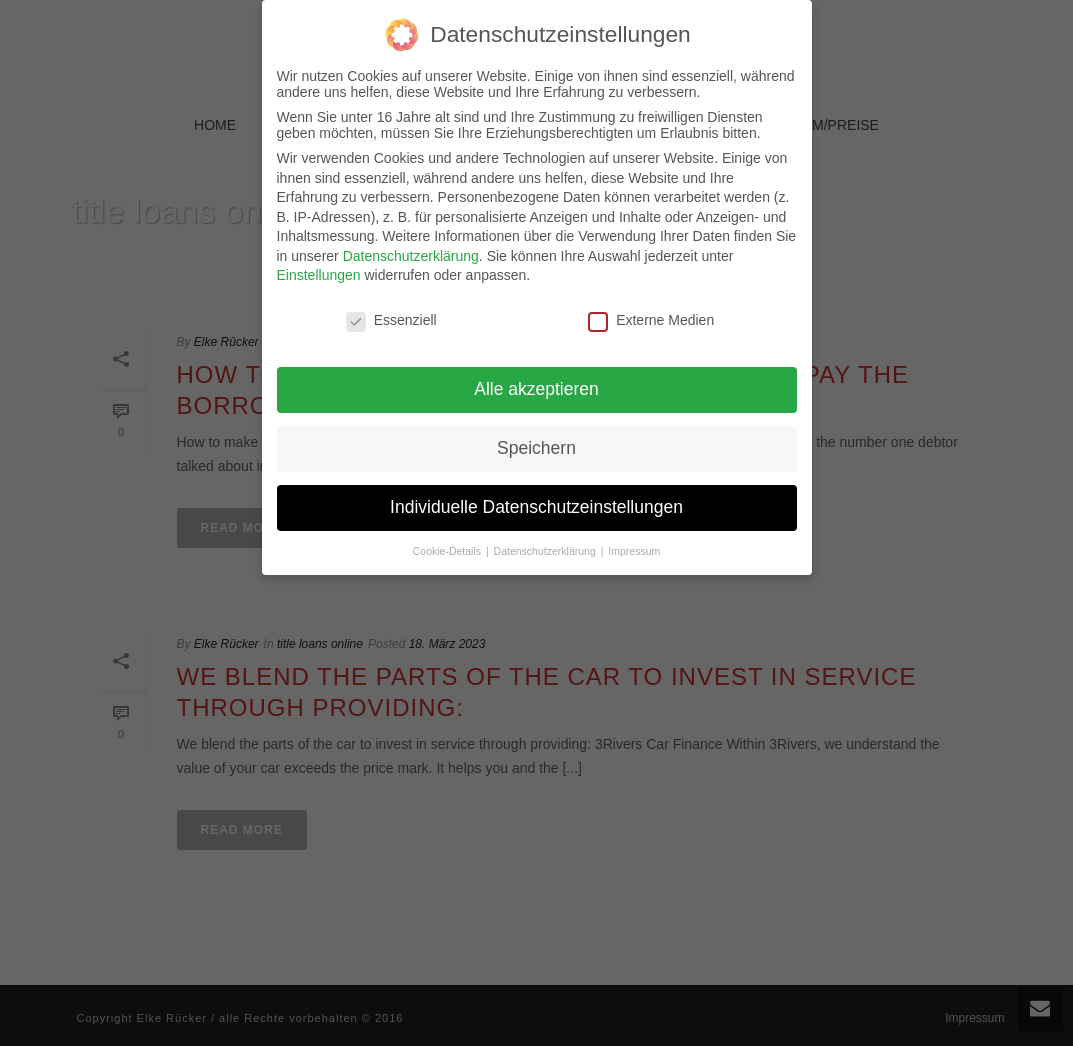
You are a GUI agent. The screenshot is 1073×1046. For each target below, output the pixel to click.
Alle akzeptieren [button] (536, 386)
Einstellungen (319, 272)
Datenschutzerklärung (411, 253)
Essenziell (391, 317)
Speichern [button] (536, 445)
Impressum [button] (634, 547)
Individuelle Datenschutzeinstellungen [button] (536, 504)
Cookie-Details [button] (448, 547)
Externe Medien (651, 317)
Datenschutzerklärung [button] (546, 547)
